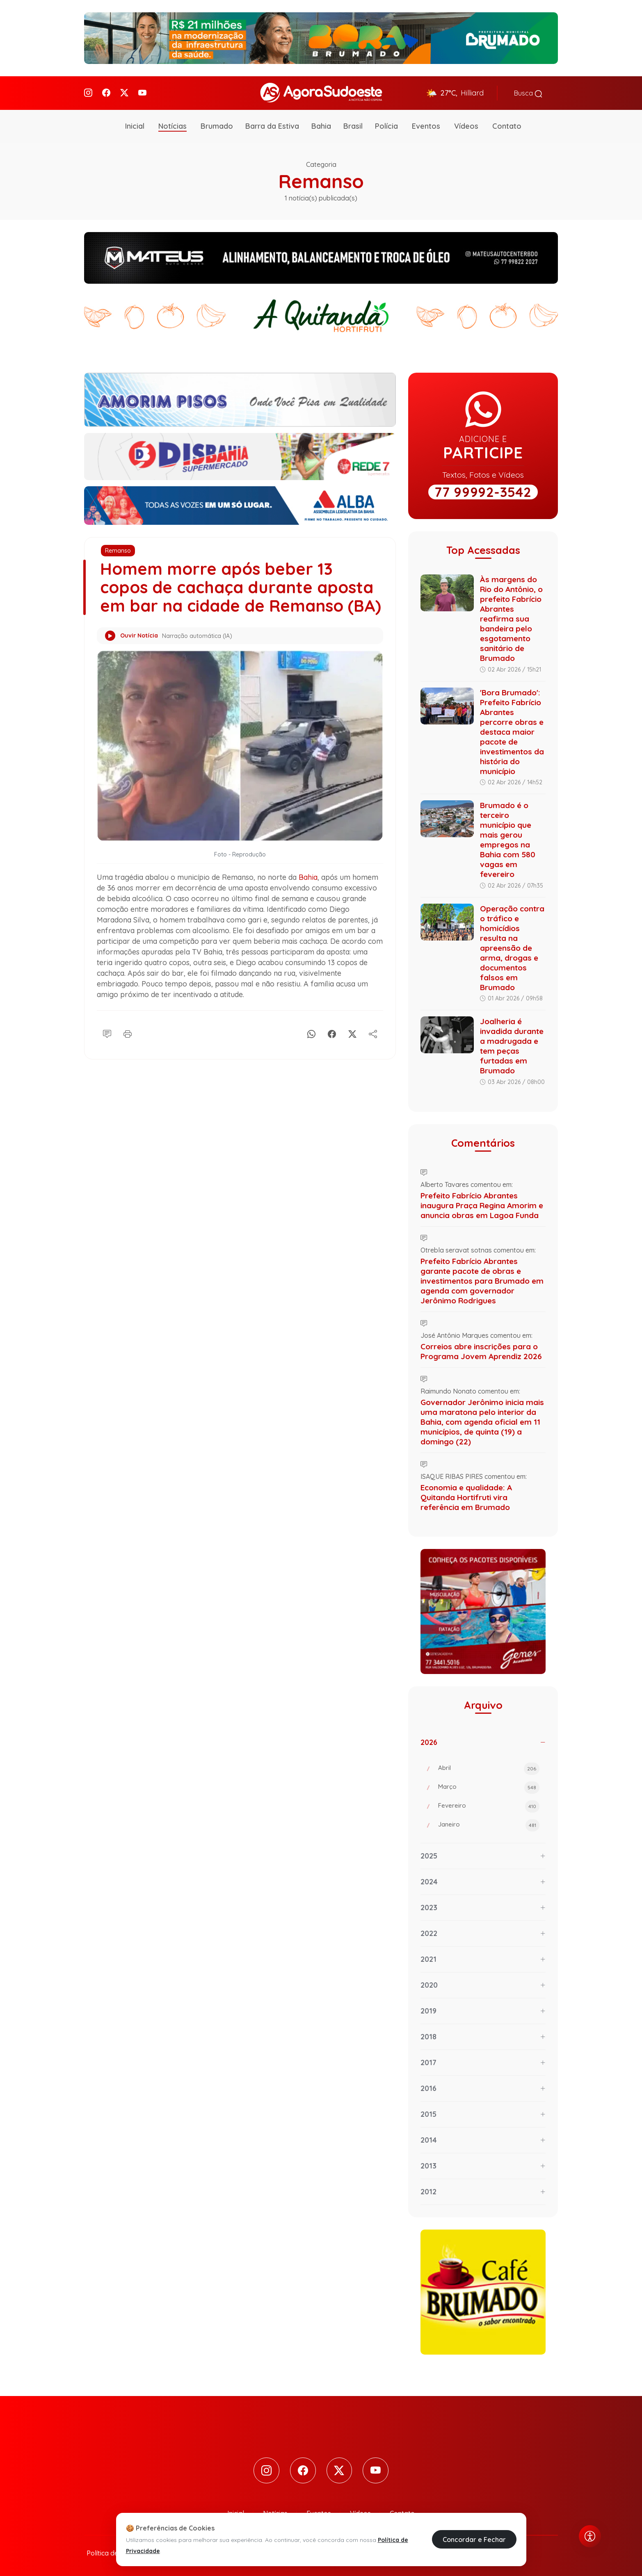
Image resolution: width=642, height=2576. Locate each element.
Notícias (172, 125)
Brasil (353, 125)
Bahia (321, 125)
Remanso (118, 549)
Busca (528, 93)
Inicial (134, 125)
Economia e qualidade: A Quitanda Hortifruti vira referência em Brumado (466, 1496)
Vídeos (466, 125)
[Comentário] (107, 1050)
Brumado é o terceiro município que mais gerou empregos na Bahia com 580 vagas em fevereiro (507, 838)
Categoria (321, 163)
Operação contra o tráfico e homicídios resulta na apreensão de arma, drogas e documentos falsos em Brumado (512, 947)
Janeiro (488, 1824)
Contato (506, 125)
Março (488, 1787)
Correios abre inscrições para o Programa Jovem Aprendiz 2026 (481, 1350)
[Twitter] (124, 92)
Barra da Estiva (272, 125)
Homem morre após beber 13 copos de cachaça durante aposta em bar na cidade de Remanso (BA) (238, 595)
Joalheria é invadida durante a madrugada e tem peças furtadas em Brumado (512, 1045)
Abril (488, 1768)
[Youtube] (142, 92)
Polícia (386, 125)
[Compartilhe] (373, 1050)
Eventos (426, 125)
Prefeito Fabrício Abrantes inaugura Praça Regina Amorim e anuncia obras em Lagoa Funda (481, 1204)
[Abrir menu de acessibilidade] (590, 2536)
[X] (352, 1050)
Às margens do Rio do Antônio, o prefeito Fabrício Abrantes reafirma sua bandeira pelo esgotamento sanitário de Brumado (511, 618)
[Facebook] (106, 92)
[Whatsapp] (311, 1050)
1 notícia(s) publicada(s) (321, 197)
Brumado (217, 125)
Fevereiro (488, 1805)
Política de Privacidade (121, 2552)
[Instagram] (88, 92)
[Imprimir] (127, 1050)
